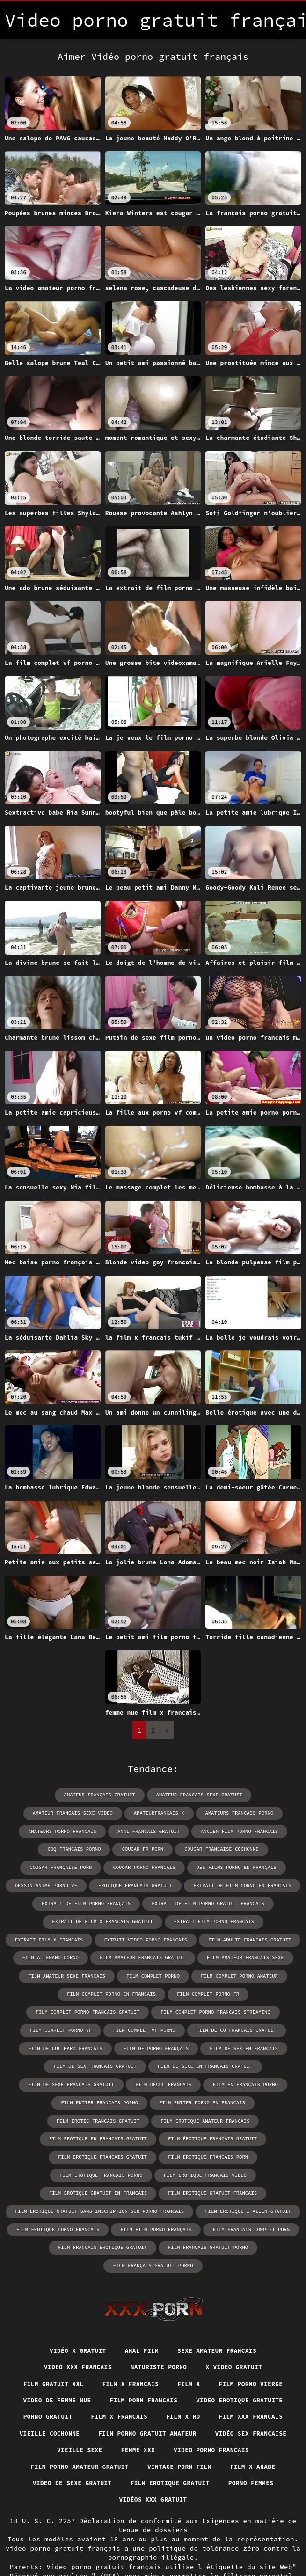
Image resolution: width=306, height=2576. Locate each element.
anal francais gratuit (70, 1830)
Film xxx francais (139, 2375)
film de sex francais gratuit (140, 2044)
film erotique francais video (251, 2133)
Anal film (140, 2288)
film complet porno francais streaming (73, 2008)
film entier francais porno (51, 2079)
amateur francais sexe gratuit (148, 1795)
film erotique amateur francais (96, 2097)
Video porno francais (118, 2409)
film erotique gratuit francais (210, 2150)
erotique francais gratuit (96, 1884)
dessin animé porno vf (241, 1866)
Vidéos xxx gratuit (240, 2443)
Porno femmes (159, 2443)
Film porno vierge (257, 2323)
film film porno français (155, 2186)
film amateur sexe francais (251, 1955)
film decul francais (162, 2061)
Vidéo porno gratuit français (110, 2547)
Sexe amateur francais (221, 2288)
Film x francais (129, 2323)
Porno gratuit (169, 2357)
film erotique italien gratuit (243, 2168)
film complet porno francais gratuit (193, 1990)
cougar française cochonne (143, 1848)
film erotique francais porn (53, 2133)
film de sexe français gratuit (74, 2061)
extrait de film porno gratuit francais (206, 1901)
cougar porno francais (64, 1866)
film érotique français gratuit (100, 2115)
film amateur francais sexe (157, 1955)
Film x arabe (144, 2427)
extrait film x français (259, 1919)
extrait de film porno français (89, 1901)
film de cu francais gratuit (66, 2026)
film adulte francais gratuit (165, 1937)
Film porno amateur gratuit (231, 2409)
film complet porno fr (93, 1990)
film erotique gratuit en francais (100, 2150)
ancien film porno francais (157, 1830)
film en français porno (241, 2061)
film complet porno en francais (236, 1973)
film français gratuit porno (254, 2204)
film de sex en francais (47, 2044)
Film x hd (66, 2375)
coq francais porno (240, 1830)
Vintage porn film (67, 2427)
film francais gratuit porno (157, 2204)
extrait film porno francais (168, 1919)
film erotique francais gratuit (206, 2115)
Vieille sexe (263, 2392)
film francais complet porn (247, 2186)
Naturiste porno (159, 2306)
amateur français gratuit (53, 1795)
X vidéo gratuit (239, 2306)
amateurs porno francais (230, 1813)
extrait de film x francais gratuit (61, 1919)
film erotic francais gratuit (251, 2079)
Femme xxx (40, 2409)
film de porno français (247, 2026)
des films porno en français (153, 1866)
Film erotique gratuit (73, 2443)
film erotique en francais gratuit (206, 2097)
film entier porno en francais (150, 2079)
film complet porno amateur (136, 1973)
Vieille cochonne (225, 2375)
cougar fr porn (67, 1848)
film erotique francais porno (151, 2133)
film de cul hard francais (160, 2026)
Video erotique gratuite (77, 2357)
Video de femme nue (107, 2340)
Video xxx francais (73, 2306)
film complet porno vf (175, 2008)
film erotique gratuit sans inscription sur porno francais (102, 2168)
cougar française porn (228, 1848)
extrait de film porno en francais (199, 1884)
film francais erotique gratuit (56, 2204)
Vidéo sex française (181, 2392)
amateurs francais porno (144, 1813)
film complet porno (53, 1973)
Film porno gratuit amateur (71, 2392)
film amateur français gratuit (59, 1955)
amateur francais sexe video (248, 1795)
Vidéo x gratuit (72, 2288)
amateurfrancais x (67, 1813)
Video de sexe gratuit (231, 2427)
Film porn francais (199, 2340)
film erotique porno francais (61, 2186)
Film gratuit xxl (47, 2323)
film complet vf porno (255, 2008)
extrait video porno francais (66, 1937)
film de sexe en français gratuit (246, 2044)
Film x (191, 2323)
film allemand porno (252, 1937)
